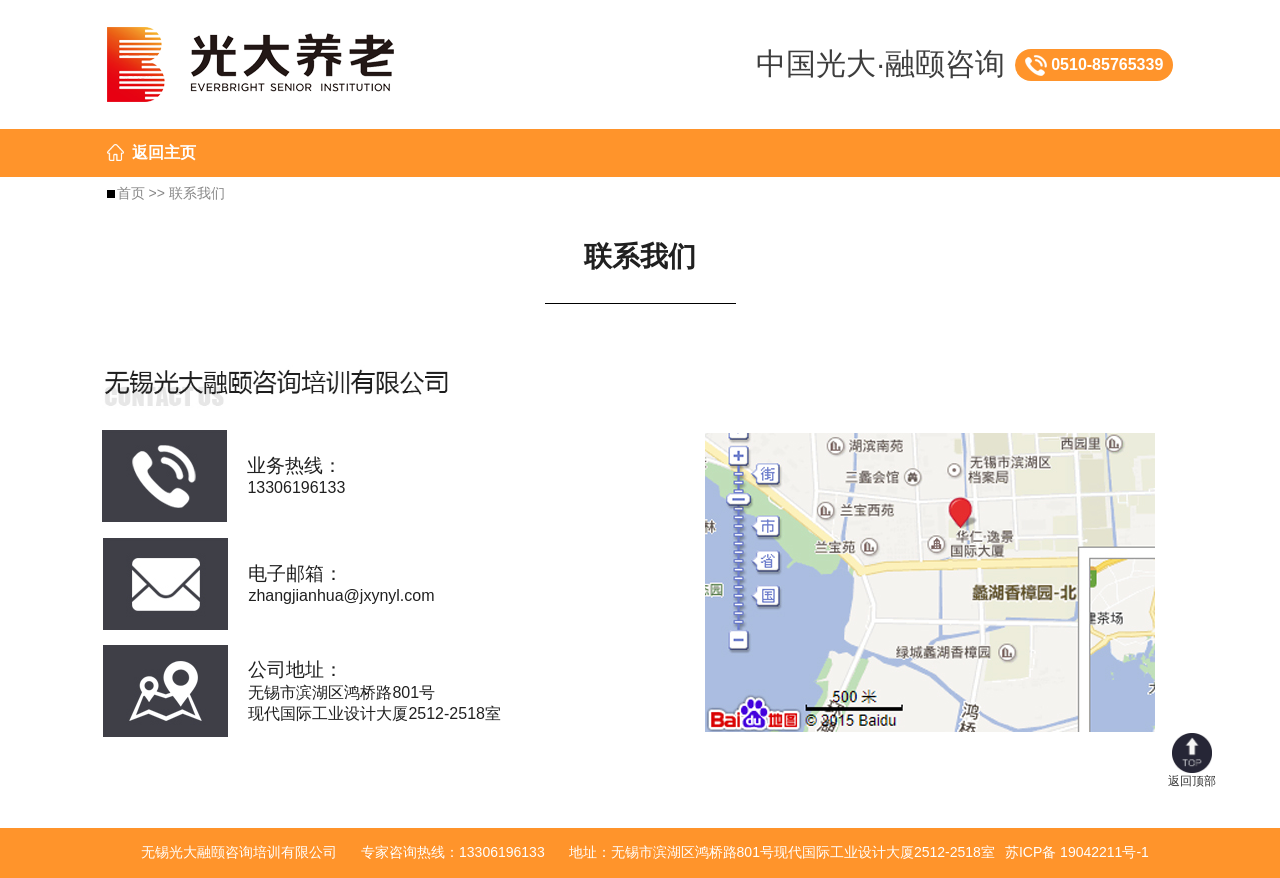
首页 (131, 193)
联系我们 (197, 193)
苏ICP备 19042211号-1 (1077, 852)
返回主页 (164, 152)
